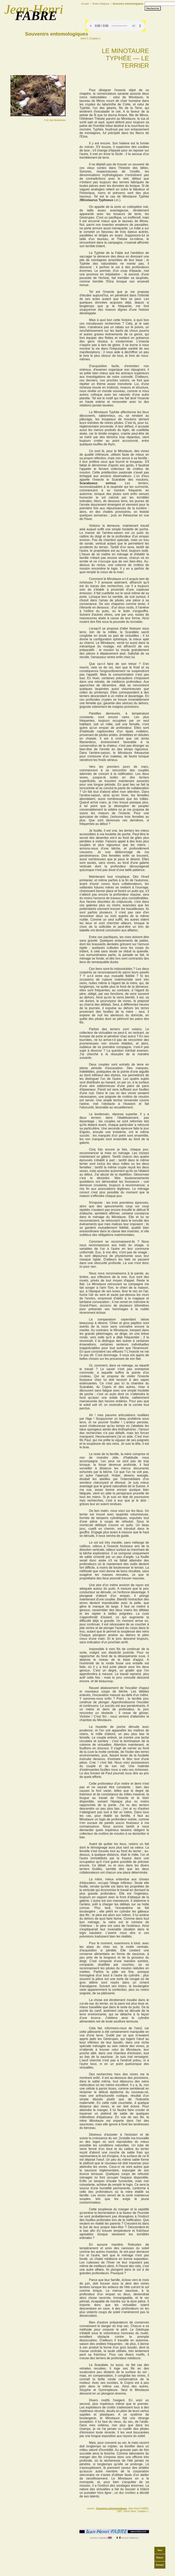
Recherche (152, 8)
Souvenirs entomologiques (57, 33)
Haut (159, 2535)
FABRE (36, 16)
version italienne (128, 2537)
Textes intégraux (100, 3)
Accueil (84, 3)
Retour (159, 2542)
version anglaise (100, 2537)
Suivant (160, 2550)
